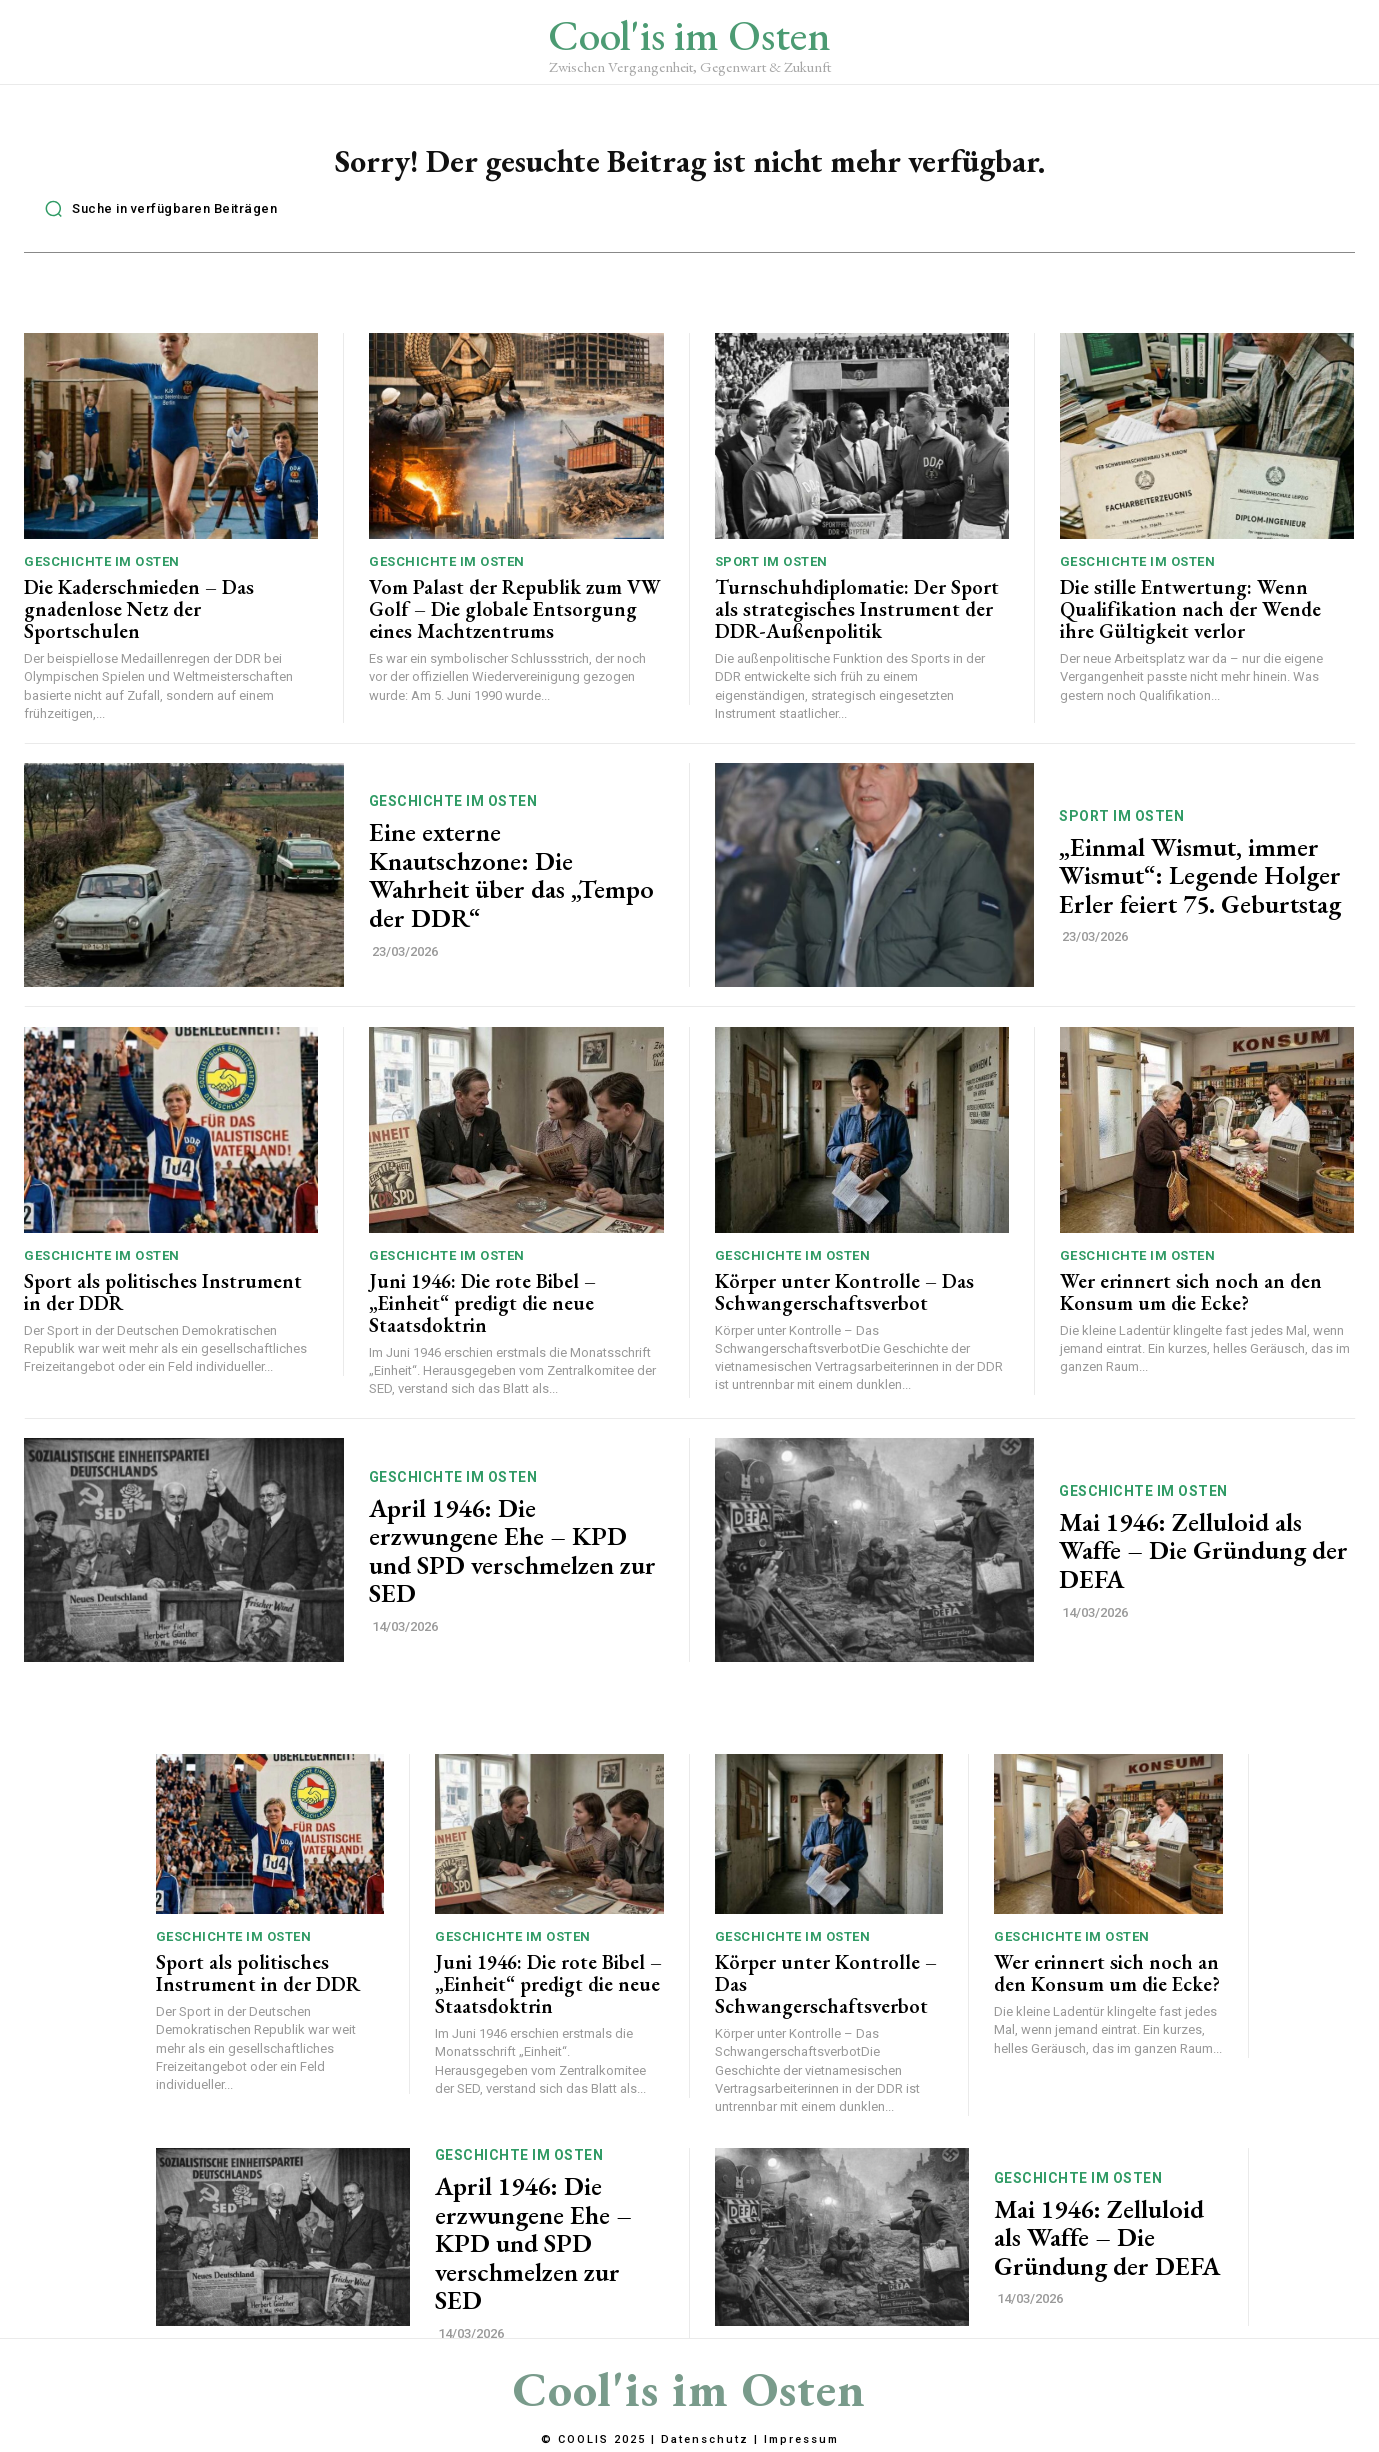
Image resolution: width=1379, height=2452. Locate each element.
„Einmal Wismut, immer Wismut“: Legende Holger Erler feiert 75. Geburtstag (1200, 885)
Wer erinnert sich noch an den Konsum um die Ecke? (1191, 1302)
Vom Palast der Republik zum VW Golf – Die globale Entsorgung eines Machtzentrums (515, 620)
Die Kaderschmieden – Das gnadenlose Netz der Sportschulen (139, 620)
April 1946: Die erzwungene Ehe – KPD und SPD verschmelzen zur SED (512, 1561)
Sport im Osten (771, 572)
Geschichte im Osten (102, 572)
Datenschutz (705, 2440)
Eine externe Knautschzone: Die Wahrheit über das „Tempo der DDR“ (511, 886)
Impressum (801, 2440)
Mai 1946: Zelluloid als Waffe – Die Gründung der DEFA (1203, 1560)
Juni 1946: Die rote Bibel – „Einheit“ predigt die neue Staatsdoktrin (482, 1313)
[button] (155, 219)
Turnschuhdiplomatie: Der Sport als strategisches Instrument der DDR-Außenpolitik (857, 620)
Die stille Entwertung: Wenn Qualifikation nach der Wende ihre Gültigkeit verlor (1190, 620)
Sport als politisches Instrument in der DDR (163, 1302)
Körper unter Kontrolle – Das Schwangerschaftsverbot (844, 1302)
